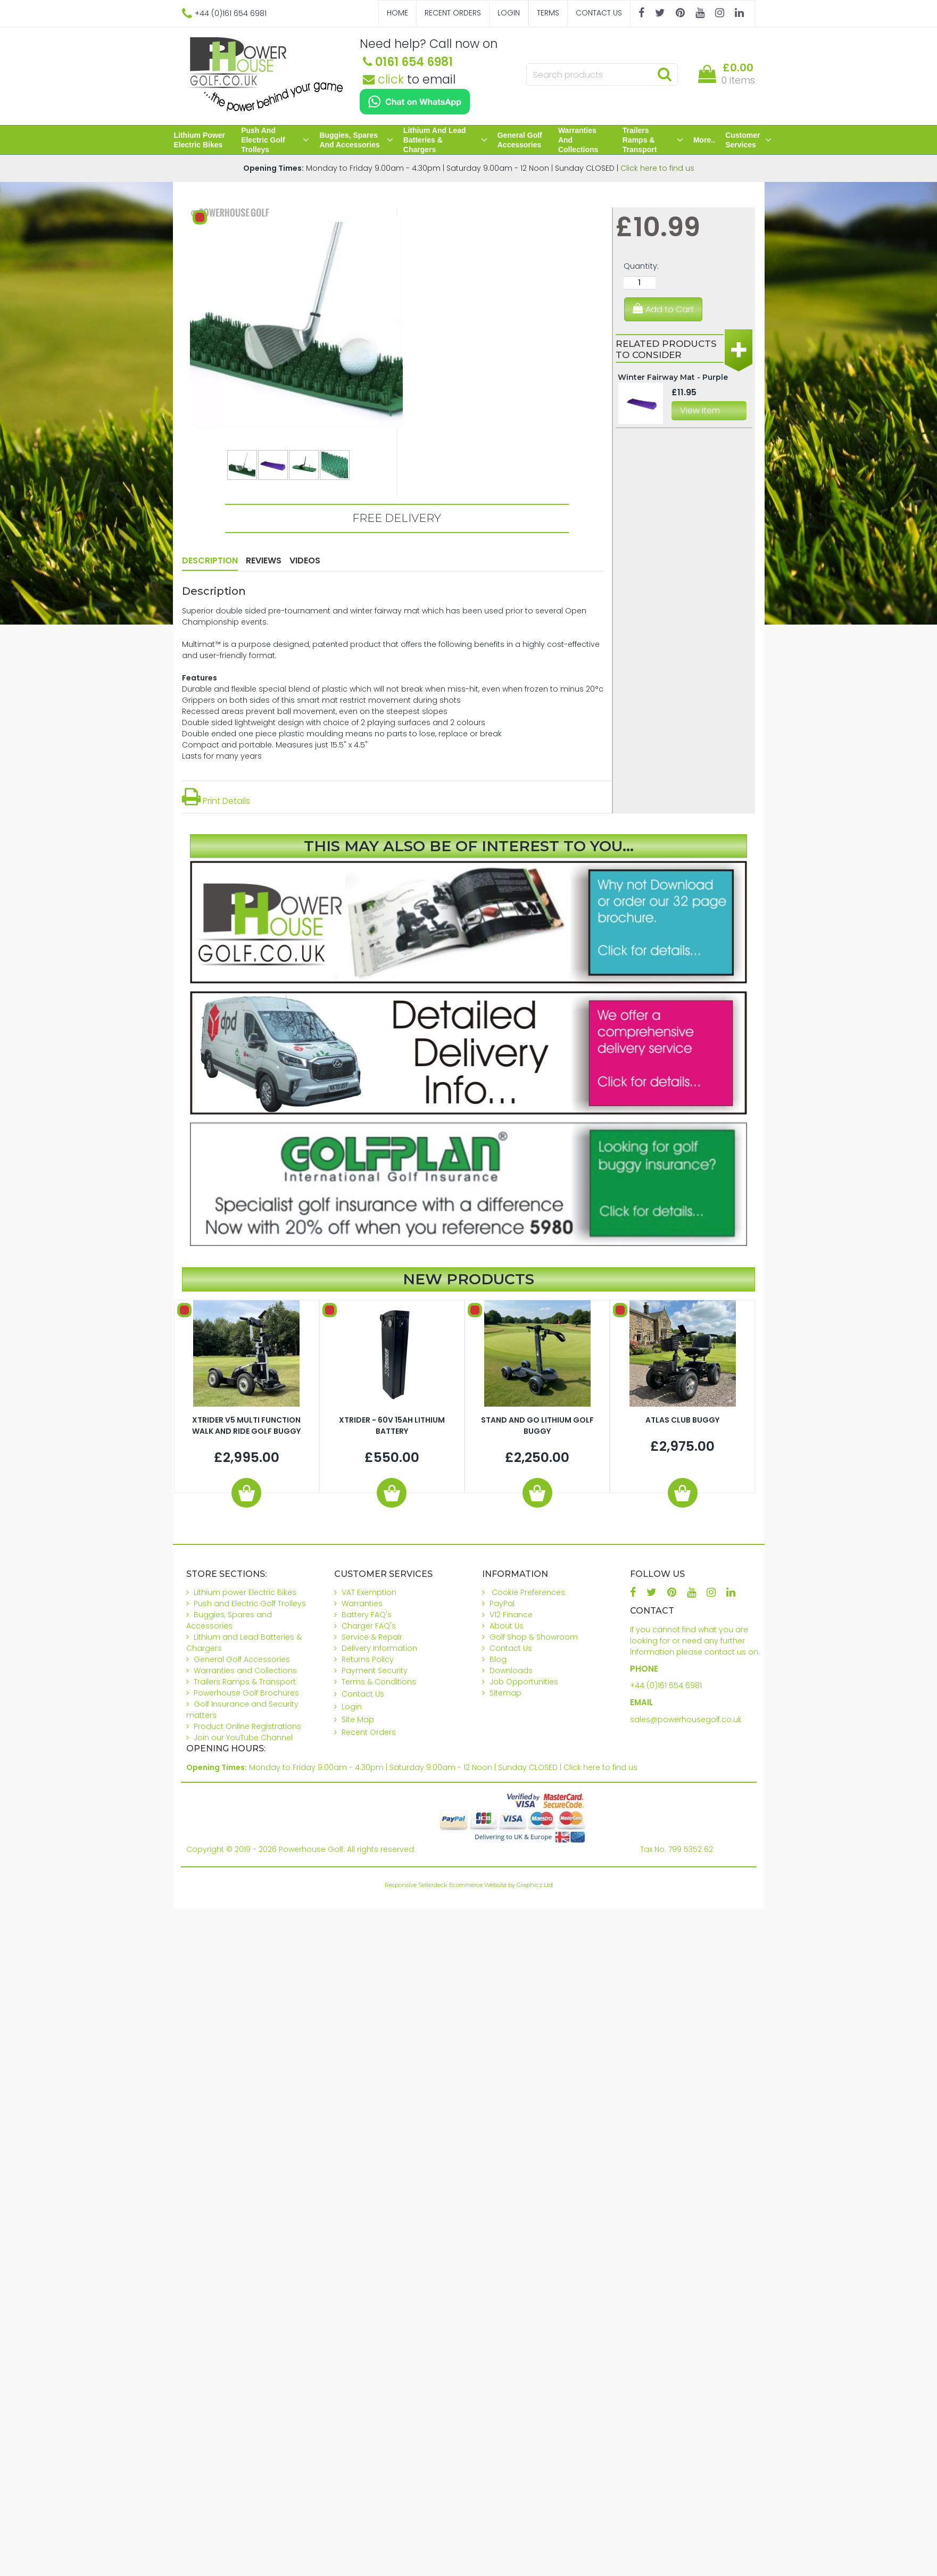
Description (210, 560)
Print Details (216, 801)
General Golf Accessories (519, 140)
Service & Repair (372, 1637)
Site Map (358, 1719)
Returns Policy (368, 1659)
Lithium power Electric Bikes (199, 140)
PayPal (502, 1603)
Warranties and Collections (578, 140)
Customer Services (748, 140)
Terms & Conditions (379, 1681)
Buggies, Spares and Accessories (356, 140)
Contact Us (599, 12)
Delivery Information (379, 1648)
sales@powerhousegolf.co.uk (686, 1719)
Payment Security (375, 1670)
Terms (548, 12)
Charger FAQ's (369, 1626)
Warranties (362, 1603)
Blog (498, 1659)
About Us (507, 1626)
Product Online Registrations (247, 1726)
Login (508, 12)
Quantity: (641, 266)
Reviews (263, 560)
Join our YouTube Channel (243, 1737)
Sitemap (505, 1693)
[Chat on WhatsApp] (415, 101)
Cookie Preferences (528, 1592)
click (383, 79)
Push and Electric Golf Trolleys (275, 140)
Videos (304, 560)
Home (397, 12)
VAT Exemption (369, 1592)
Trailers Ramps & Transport (653, 140)
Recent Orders (453, 12)
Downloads (511, 1670)
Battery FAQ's (367, 1614)
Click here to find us (657, 168)
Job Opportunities (524, 1681)
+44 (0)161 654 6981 (666, 1685)
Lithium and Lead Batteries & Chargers (445, 140)
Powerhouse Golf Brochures (246, 1693)
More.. (704, 140)
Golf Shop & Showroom (534, 1637)
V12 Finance (511, 1614)
